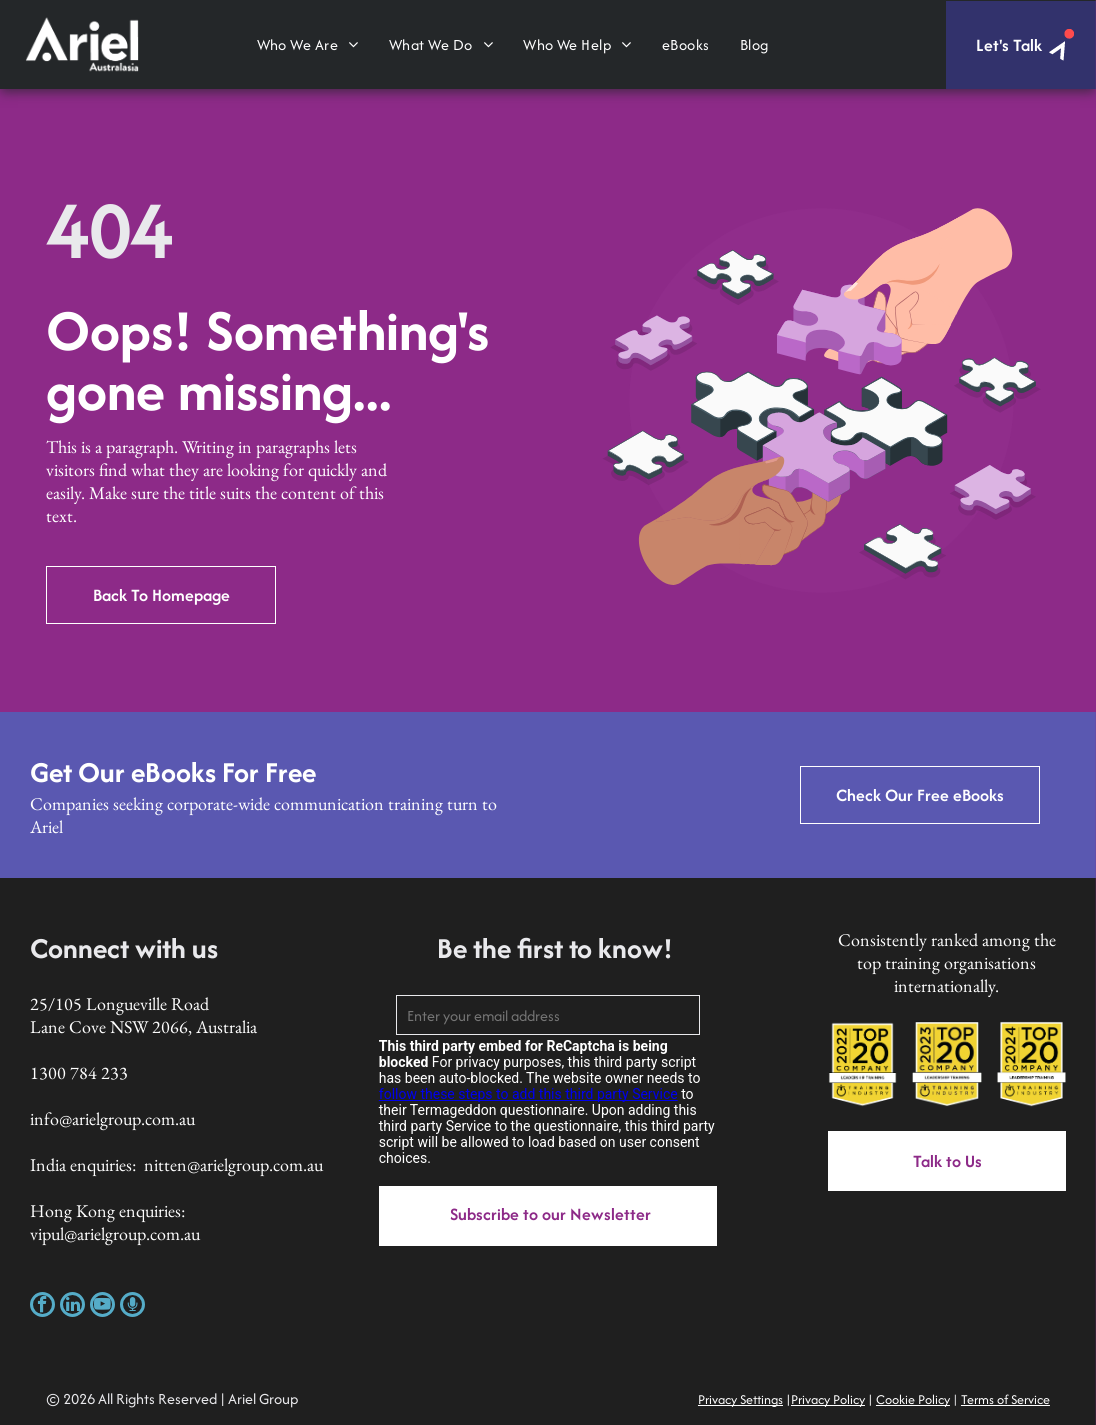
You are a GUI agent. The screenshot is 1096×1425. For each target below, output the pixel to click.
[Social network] (132, 1307)
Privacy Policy (828, 1399)
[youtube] (102, 1307)
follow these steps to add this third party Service (528, 1094)
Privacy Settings (740, 1399)
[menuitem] (308, 44)
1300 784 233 (79, 1072)
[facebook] (42, 1307)
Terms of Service (1005, 1399)
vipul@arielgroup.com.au (115, 1233)
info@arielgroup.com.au (112, 1118)
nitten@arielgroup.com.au (233, 1164)
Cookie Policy (913, 1399)
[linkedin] (72, 1307)
